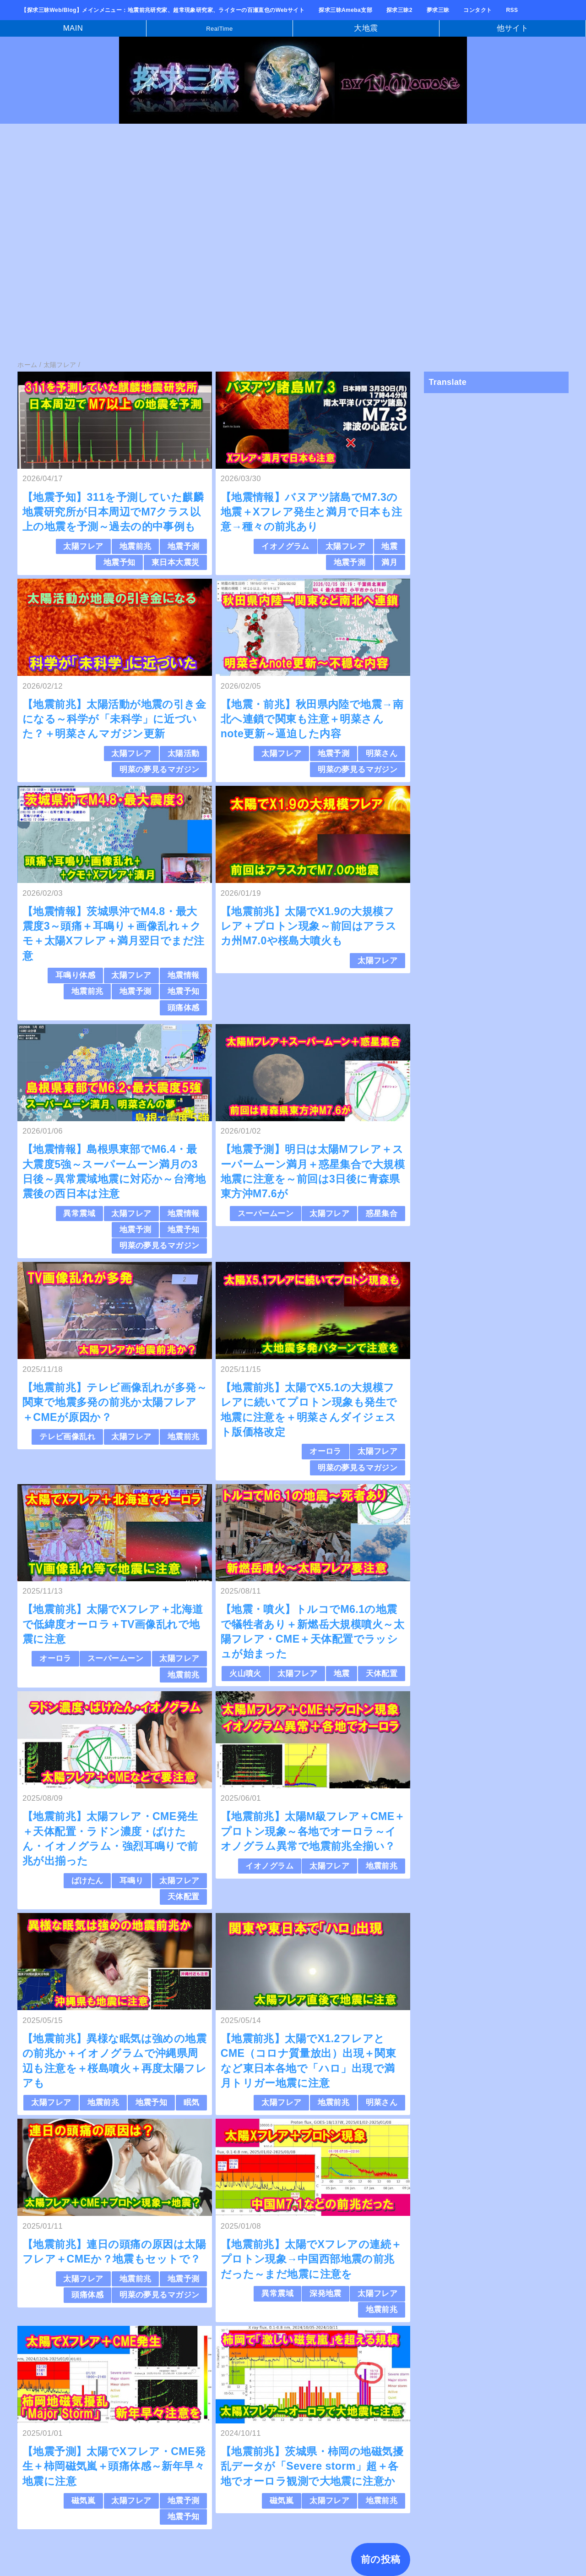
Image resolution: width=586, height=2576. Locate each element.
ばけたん (87, 1880)
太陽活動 (184, 753)
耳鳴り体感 (75, 975)
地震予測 (184, 546)
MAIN (73, 28)
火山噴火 (245, 1673)
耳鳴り (131, 1880)
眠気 (192, 2102)
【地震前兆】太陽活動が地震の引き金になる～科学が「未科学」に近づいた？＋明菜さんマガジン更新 (114, 719)
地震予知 (119, 562)
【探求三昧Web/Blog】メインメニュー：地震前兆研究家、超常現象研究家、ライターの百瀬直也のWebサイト (162, 10)
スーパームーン (265, 1213)
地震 (389, 546)
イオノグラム (285, 546)
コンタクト (477, 10)
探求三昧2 (399, 10)
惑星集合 (382, 1213)
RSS (512, 10)
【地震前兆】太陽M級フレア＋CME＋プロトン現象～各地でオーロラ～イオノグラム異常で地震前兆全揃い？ (313, 1831)
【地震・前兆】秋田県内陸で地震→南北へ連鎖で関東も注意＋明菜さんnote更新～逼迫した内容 (312, 719)
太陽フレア (83, 546)
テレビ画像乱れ (67, 1436)
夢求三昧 (438, 10)
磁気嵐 (83, 2500)
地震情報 (184, 975)
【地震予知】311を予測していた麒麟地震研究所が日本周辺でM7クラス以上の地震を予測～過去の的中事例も (113, 512)
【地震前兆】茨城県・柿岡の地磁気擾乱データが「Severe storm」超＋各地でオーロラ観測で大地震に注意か (312, 2466)
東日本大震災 (176, 562)
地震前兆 (135, 546)
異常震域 (79, 1213)
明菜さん (382, 753)
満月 (389, 562)
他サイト (513, 28)
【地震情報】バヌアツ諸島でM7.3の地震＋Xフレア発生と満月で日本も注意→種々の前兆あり (311, 512)
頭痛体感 (184, 1007)
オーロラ (325, 1451)
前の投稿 (381, 2559)
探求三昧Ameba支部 (345, 10)
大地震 (366, 28)
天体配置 (382, 1673)
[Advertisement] (274, 199)
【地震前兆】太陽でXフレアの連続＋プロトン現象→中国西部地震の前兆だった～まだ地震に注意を (311, 2259)
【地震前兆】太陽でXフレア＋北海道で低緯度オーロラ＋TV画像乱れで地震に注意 (112, 1624)
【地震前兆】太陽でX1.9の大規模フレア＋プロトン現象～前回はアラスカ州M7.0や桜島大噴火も (309, 926)
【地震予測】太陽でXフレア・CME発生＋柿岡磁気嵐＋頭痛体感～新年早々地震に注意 (114, 2466)
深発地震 (325, 2293)
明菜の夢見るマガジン (159, 769)
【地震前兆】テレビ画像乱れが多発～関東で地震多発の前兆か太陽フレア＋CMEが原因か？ (114, 1402)
